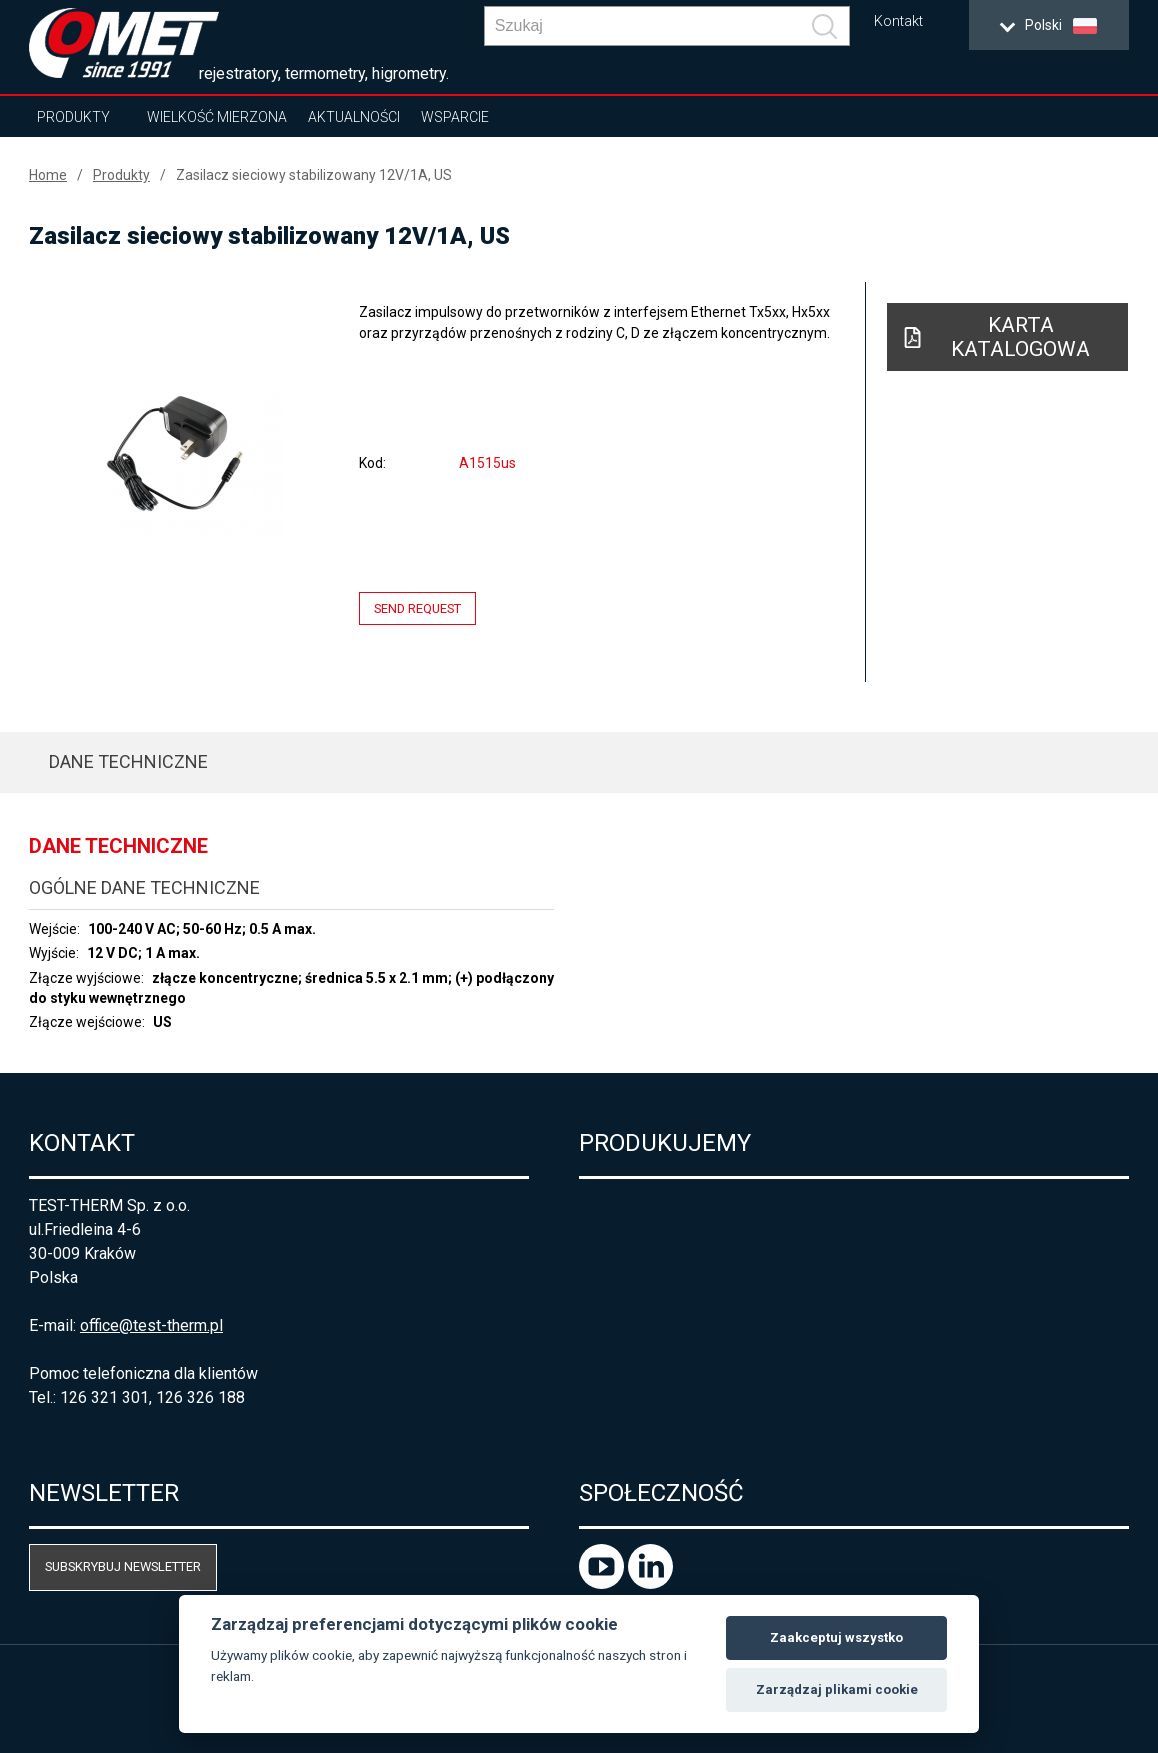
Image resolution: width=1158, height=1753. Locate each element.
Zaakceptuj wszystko (836, 1637)
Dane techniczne (128, 761)
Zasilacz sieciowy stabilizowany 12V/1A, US (314, 175)
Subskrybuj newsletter (123, 1566)
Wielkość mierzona (217, 117)
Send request (417, 608)
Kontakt (898, 21)
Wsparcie (455, 117)
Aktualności (354, 117)
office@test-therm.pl (151, 1325)
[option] (177, 457)
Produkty (73, 117)
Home (48, 175)
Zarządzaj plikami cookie (837, 1689)
